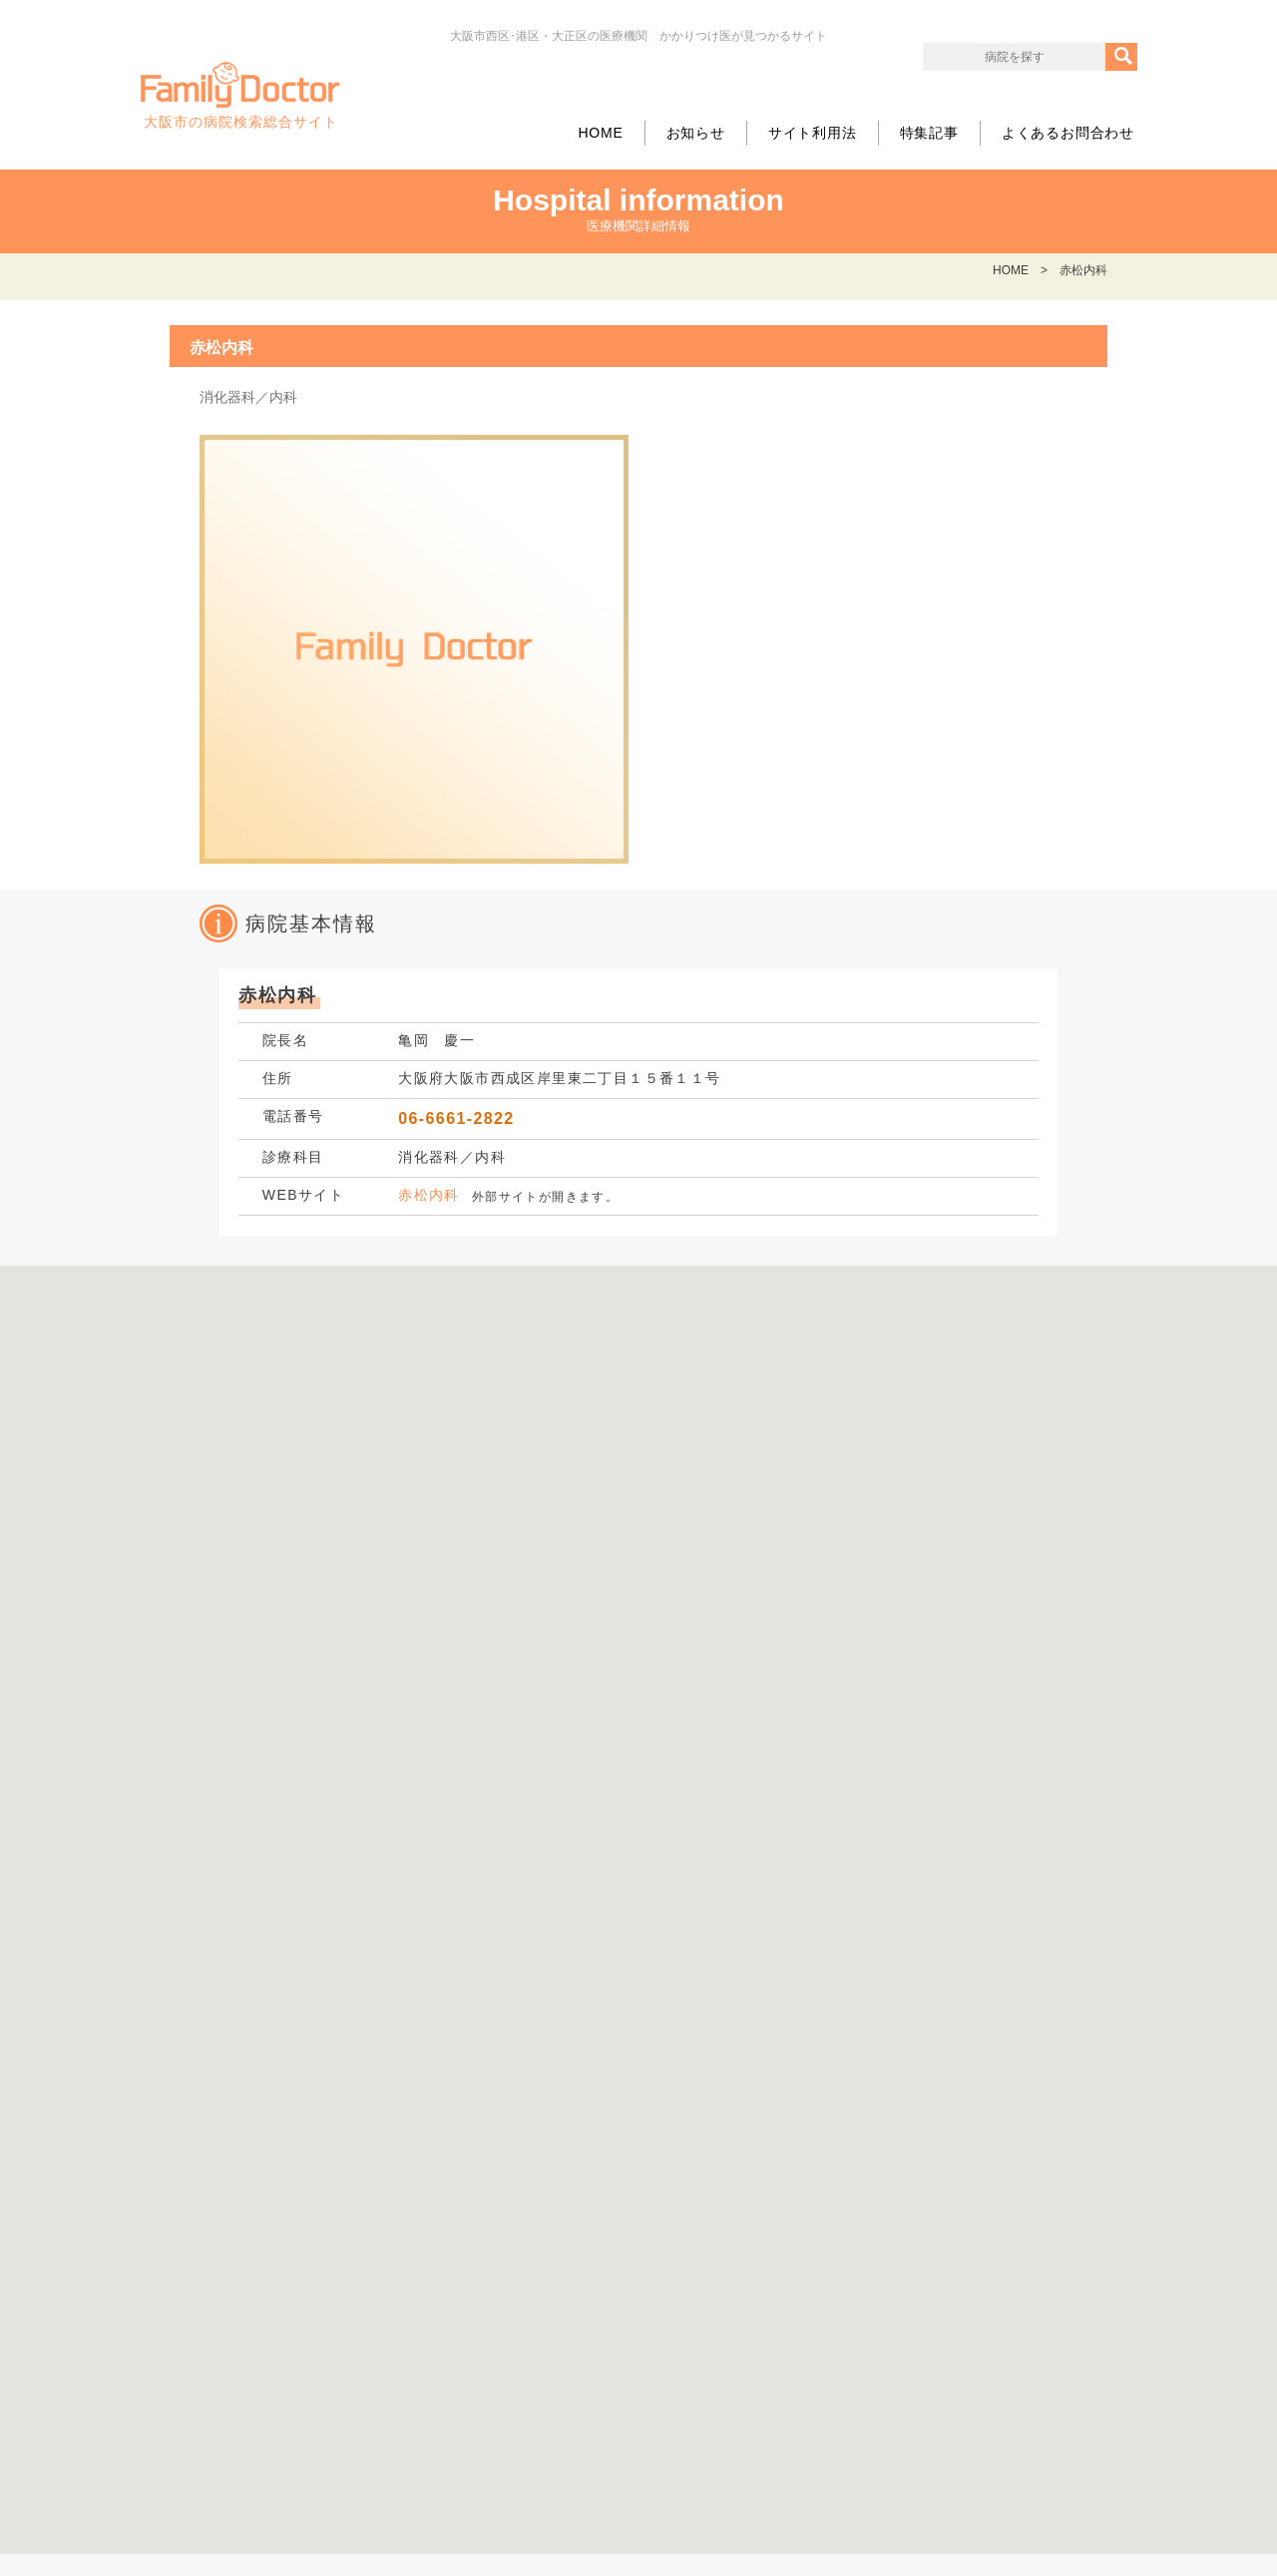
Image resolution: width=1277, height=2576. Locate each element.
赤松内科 (429, 1195)
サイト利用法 (812, 133)
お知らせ (695, 133)
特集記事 (929, 133)
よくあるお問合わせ (1068, 133)
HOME (600, 133)
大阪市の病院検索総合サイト (240, 96)
